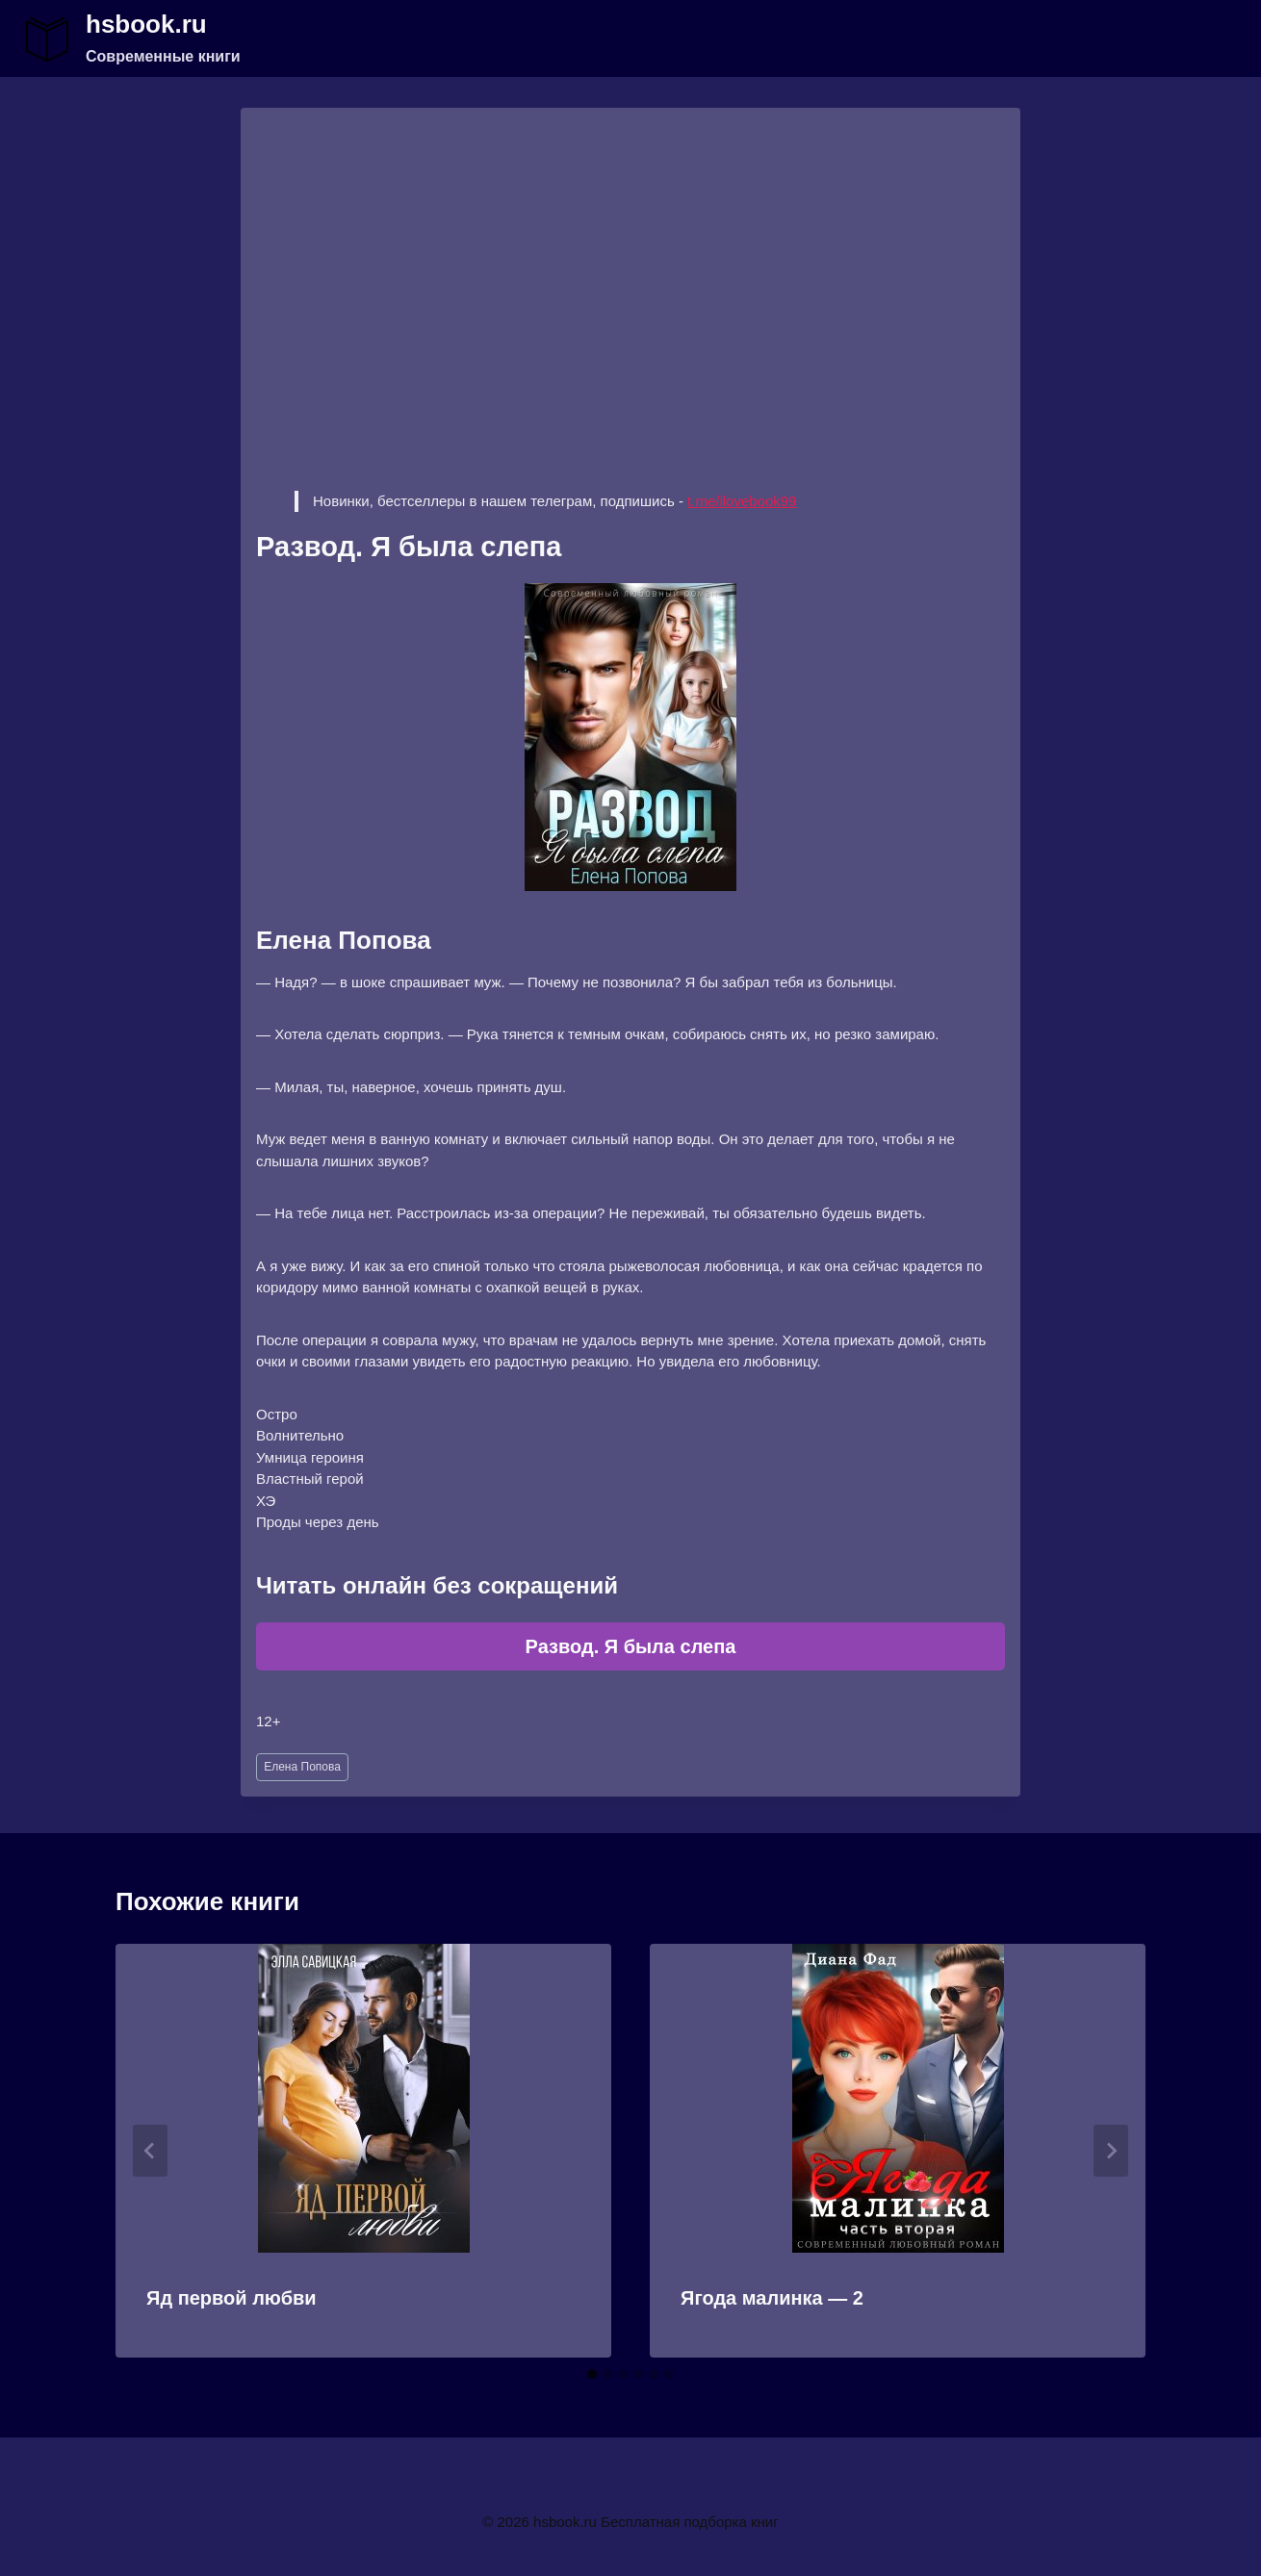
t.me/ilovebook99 (741, 501)
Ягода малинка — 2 (772, 2297)
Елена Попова (302, 1766)
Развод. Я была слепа (631, 1646)
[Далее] (1111, 2151)
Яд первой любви (231, 2297)
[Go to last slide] (150, 2151)
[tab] (592, 2374)
